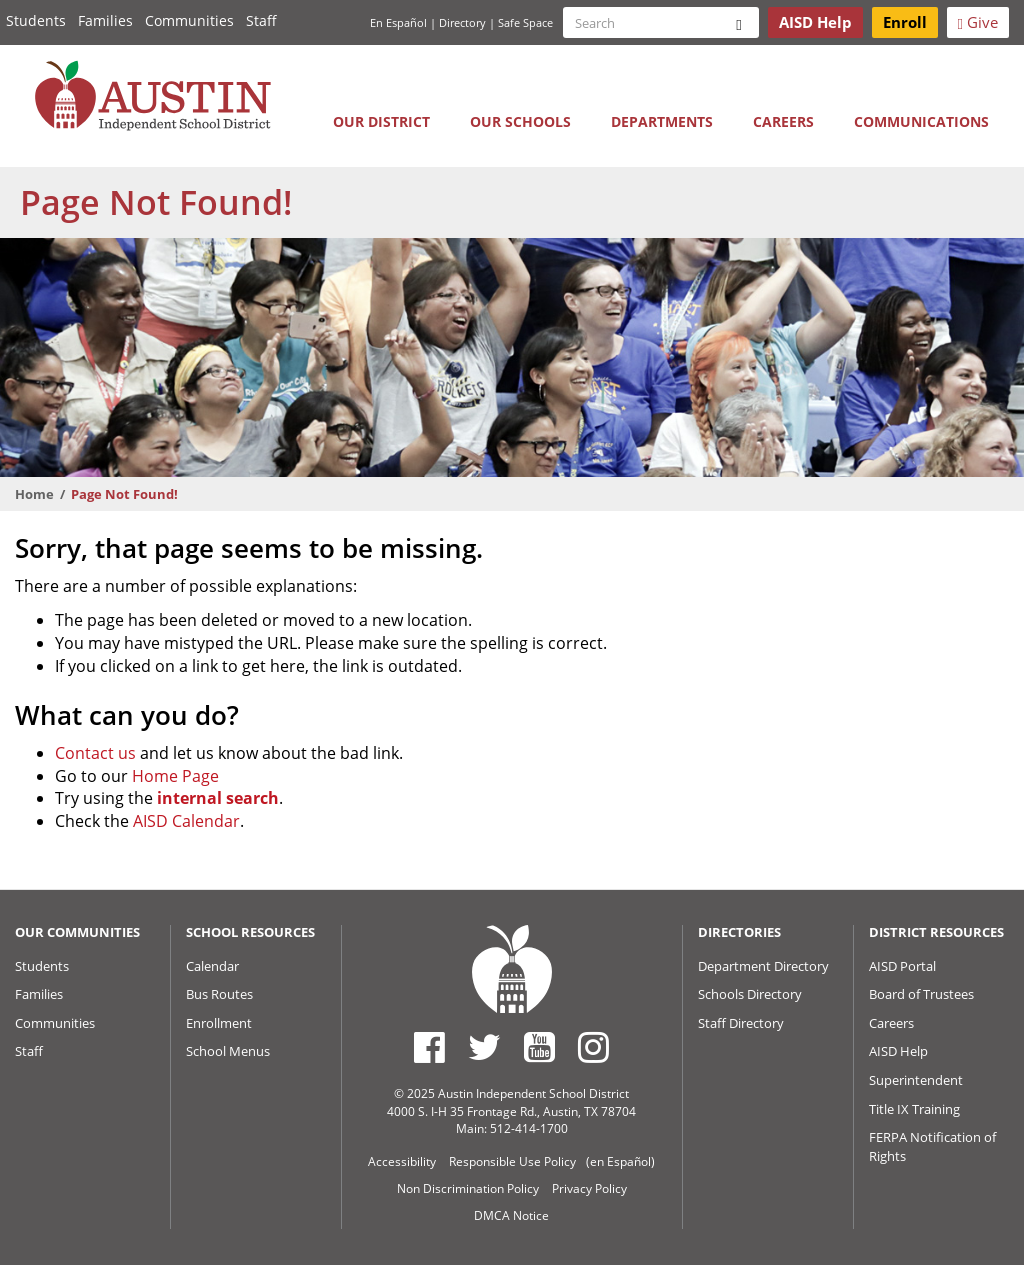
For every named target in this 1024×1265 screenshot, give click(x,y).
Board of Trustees (921, 994)
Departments (662, 121)
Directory (462, 22)
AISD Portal (902, 966)
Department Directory (763, 966)
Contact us (95, 753)
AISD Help (898, 1051)
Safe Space (525, 22)
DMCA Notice (511, 1215)
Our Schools (520, 121)
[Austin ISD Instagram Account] (593, 1047)
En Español (398, 22)
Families (105, 20)
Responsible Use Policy (512, 1161)
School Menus (228, 1051)
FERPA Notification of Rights (932, 1146)
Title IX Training (914, 1109)
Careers (783, 121)
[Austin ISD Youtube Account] (539, 1047)
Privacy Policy (589, 1188)
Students (36, 20)
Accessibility (402, 1161)
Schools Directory (750, 994)
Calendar (212, 966)
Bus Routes (219, 994)
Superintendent (916, 1080)
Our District (381, 121)
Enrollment (219, 1023)
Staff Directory (741, 1023)
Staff (261, 20)
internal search (218, 798)
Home (34, 494)
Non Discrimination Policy (468, 1188)
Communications (921, 121)
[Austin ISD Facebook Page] (429, 1047)
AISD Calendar (186, 821)
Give (978, 22)
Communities (189, 20)
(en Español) (620, 1161)
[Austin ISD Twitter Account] (484, 1047)
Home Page (175, 776)
